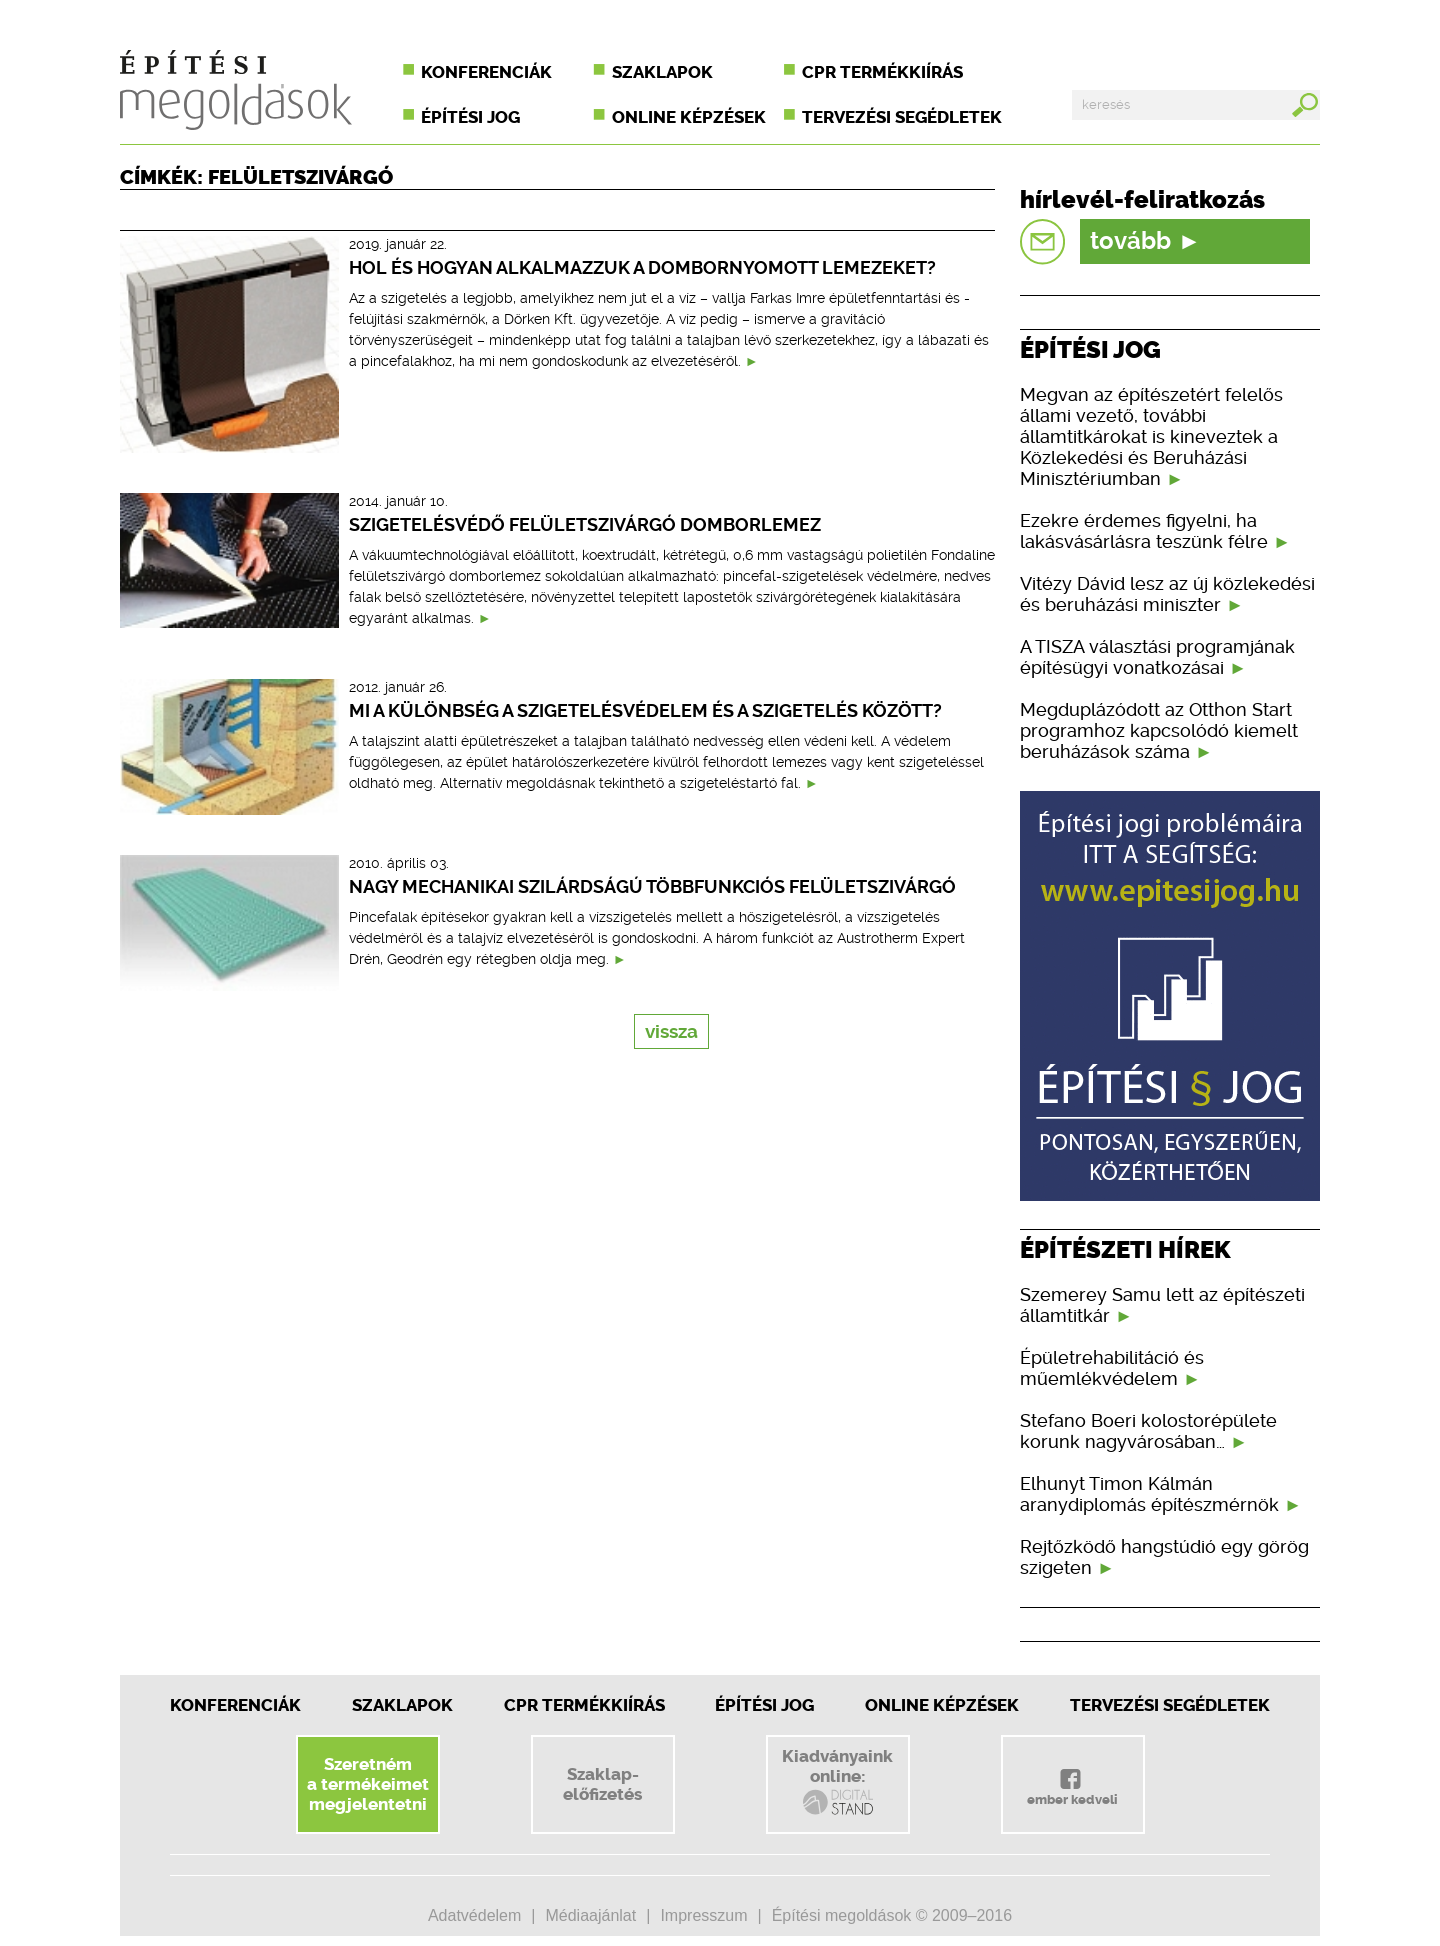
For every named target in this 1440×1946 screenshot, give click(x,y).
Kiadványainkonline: (837, 1782)
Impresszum (703, 1915)
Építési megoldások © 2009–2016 (892, 1915)
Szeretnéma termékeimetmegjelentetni (368, 1784)
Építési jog (470, 117)
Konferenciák (486, 72)
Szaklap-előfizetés (602, 1784)
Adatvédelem (474, 1915)
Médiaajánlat (590, 1915)
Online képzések (689, 117)
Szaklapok (662, 72)
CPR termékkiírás (882, 72)
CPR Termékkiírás (584, 1705)
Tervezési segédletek (902, 117)
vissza (671, 1031)
